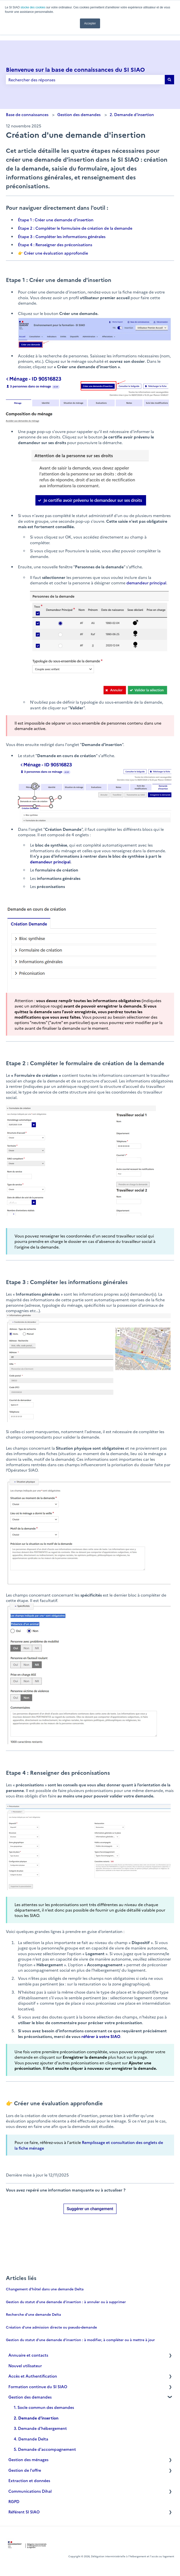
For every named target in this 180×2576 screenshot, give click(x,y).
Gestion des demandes (79, 114)
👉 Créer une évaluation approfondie (53, 253)
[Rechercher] (169, 79)
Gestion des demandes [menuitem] (30, 2397)
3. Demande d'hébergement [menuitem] (40, 2428)
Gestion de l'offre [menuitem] (24, 2470)
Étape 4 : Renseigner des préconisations (55, 244)
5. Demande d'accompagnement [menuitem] (45, 2449)
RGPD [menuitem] (13, 2501)
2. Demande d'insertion (132, 114)
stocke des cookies (32, 7)
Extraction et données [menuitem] (29, 2480)
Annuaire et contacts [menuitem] (28, 2355)
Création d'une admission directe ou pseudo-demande (51, 2327)
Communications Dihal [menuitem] (30, 2491)
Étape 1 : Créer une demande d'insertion (55, 219)
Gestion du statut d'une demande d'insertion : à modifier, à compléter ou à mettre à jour (80, 2339)
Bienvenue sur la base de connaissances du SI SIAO (75, 69)
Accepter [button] (90, 23)
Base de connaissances (27, 114)
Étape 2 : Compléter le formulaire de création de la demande (75, 228)
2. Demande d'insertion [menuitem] (36, 2417)
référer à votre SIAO (100, 2036)
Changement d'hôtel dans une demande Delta (45, 2288)
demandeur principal (146, 582)
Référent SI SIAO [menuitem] (24, 2511)
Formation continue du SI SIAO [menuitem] (37, 2386)
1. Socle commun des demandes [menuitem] (44, 2407)
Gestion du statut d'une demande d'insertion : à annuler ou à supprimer (66, 2301)
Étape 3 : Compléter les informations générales (61, 236)
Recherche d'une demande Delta (33, 2314)
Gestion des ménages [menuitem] (28, 2459)
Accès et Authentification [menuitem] (32, 2376)
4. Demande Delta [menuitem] (31, 2438)
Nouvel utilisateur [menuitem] (25, 2365)
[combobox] (85, 79)
